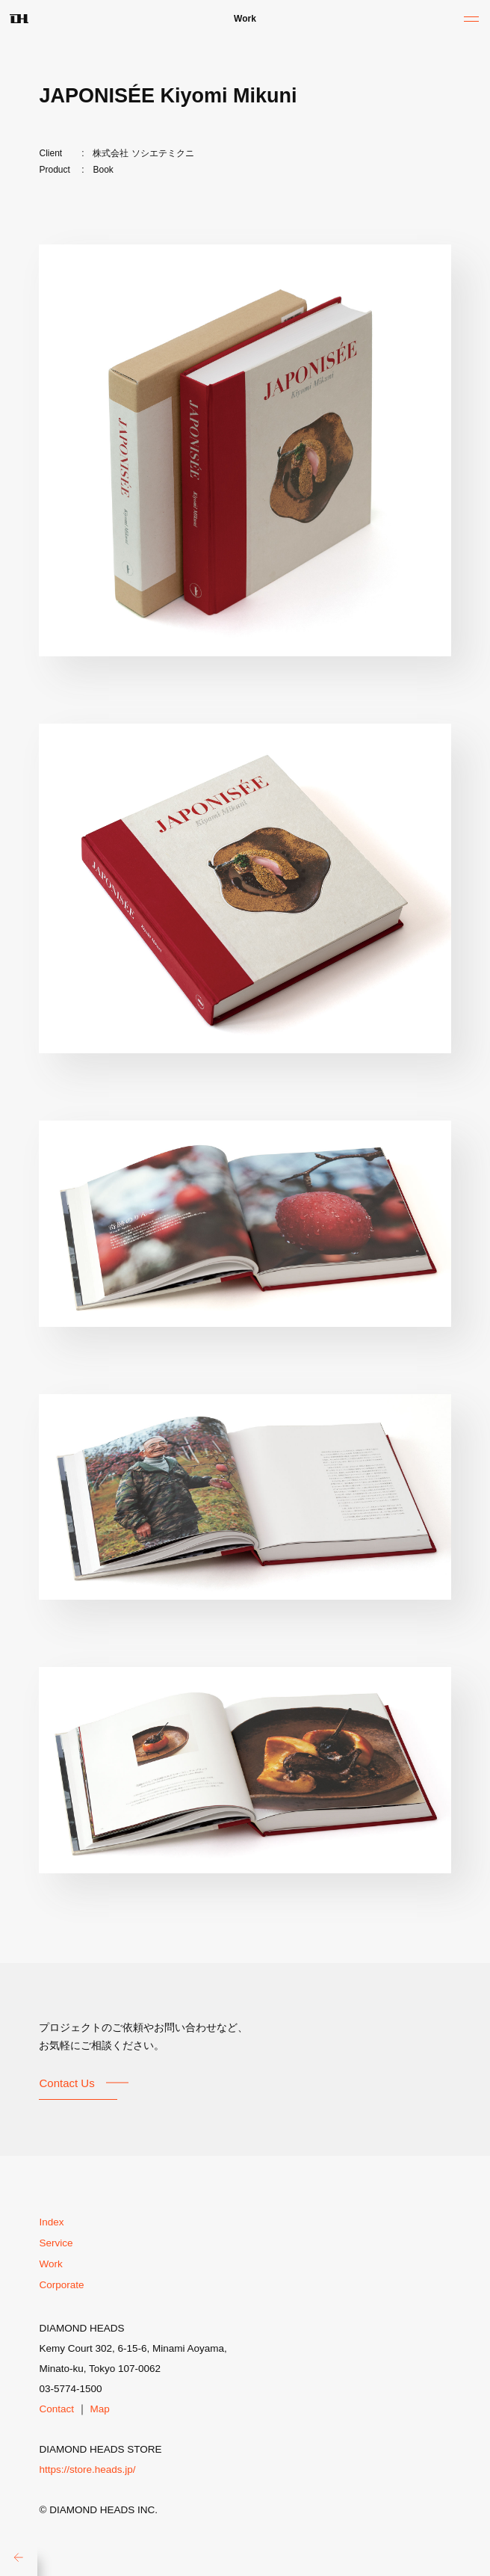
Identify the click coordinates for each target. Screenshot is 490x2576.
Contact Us (66, 2083)
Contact (56, 2409)
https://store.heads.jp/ (87, 2469)
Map (100, 2409)
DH (18, 18)
